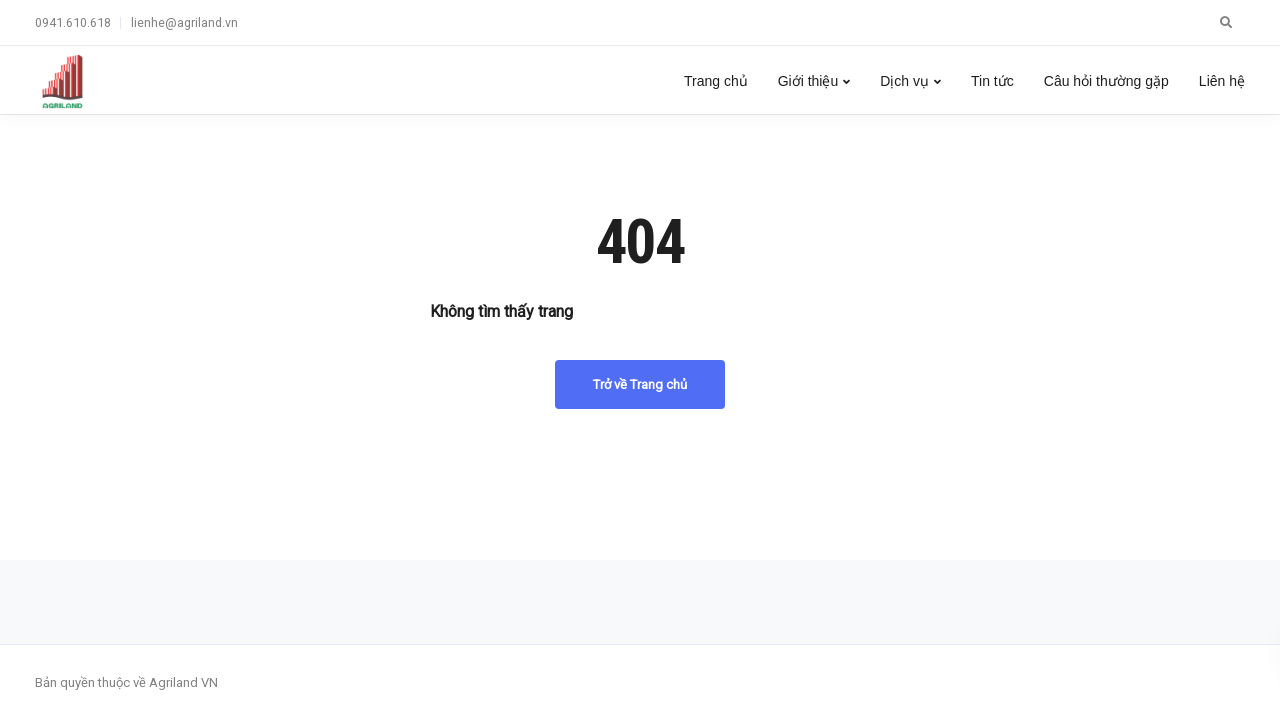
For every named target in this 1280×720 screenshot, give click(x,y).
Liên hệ (1222, 81)
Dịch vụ (904, 81)
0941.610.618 (73, 22)
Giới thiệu (808, 81)
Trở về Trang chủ (640, 384)
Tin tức (992, 81)
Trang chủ (716, 81)
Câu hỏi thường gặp (1106, 81)
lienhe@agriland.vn (184, 22)
